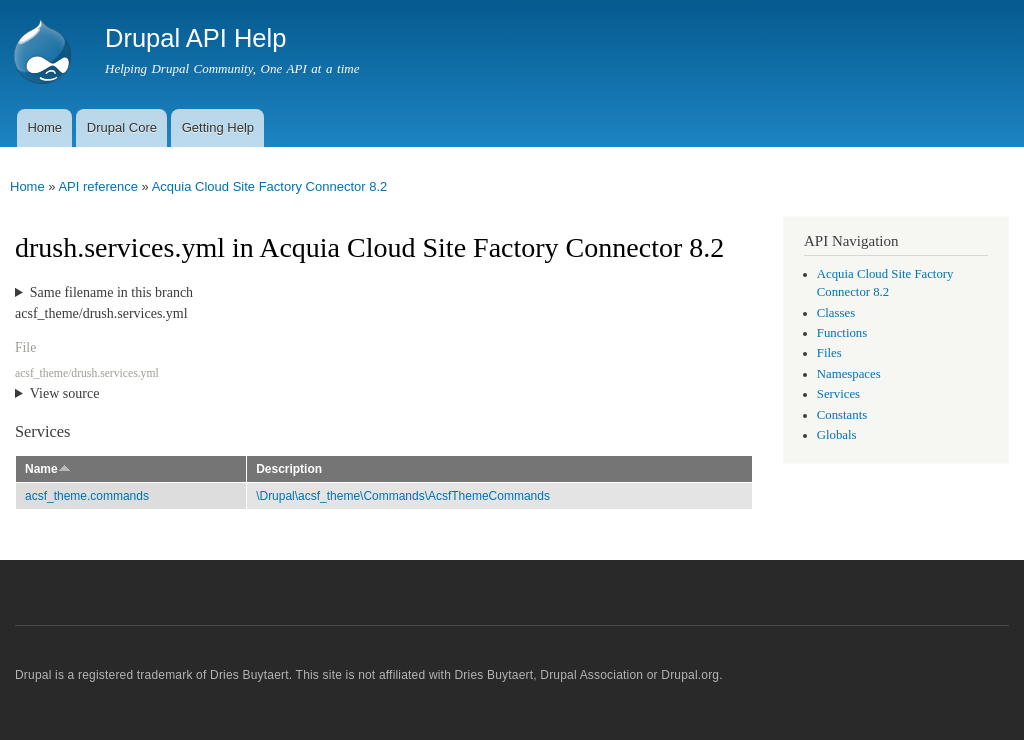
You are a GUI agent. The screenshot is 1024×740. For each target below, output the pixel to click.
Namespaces (849, 374)
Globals (837, 435)
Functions (842, 333)
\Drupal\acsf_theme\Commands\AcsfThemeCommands (403, 496)
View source (65, 393)
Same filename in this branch (111, 292)
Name (48, 469)
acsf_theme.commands (87, 496)
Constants (842, 415)
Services (838, 394)
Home (44, 127)
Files (829, 353)
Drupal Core (122, 127)
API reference (98, 186)
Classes (836, 313)
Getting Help (218, 127)
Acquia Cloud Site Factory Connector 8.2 (270, 186)
